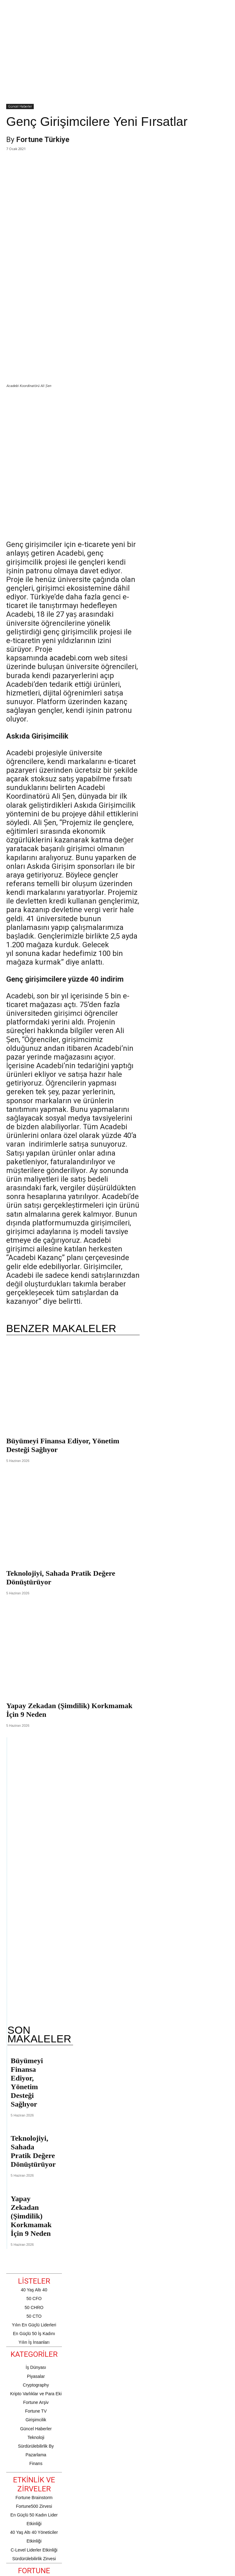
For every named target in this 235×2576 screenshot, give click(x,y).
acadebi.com (71, 560)
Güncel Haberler (20, 106)
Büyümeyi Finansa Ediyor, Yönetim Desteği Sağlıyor (27, 1984)
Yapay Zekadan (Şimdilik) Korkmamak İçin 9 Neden (31, 2118)
